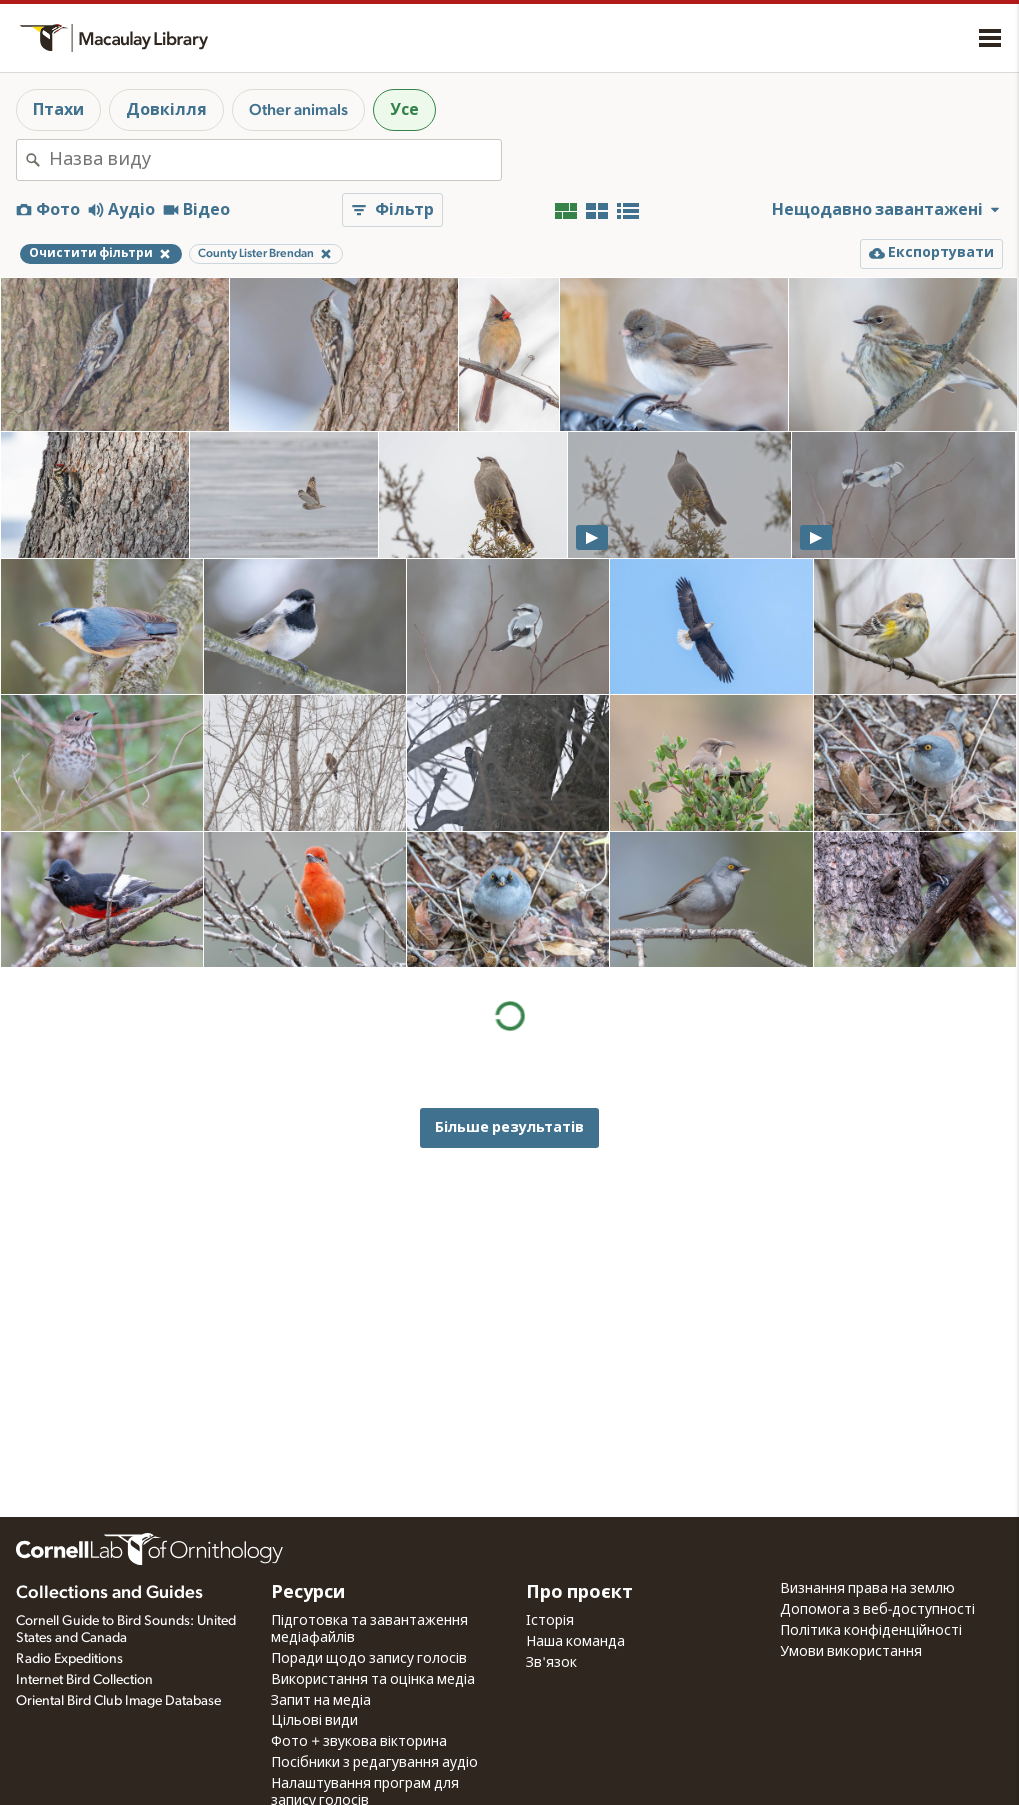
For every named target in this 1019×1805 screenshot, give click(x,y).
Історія (550, 1621)
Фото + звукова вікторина (359, 1742)
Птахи (58, 110)
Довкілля (166, 110)
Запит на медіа (321, 1701)
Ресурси (308, 1593)
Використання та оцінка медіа (373, 1680)
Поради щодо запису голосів (369, 1659)
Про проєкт (579, 1593)
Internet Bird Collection (84, 1680)
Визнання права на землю (867, 1589)
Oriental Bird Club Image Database (118, 1701)
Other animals (298, 110)
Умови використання (851, 1652)
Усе (404, 110)
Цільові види (314, 1721)
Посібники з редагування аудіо (374, 1763)
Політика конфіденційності (871, 1631)
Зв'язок (551, 1663)
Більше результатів (509, 1127)
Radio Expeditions (69, 1659)
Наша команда (575, 1642)
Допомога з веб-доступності (877, 1610)
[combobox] (275, 160)
